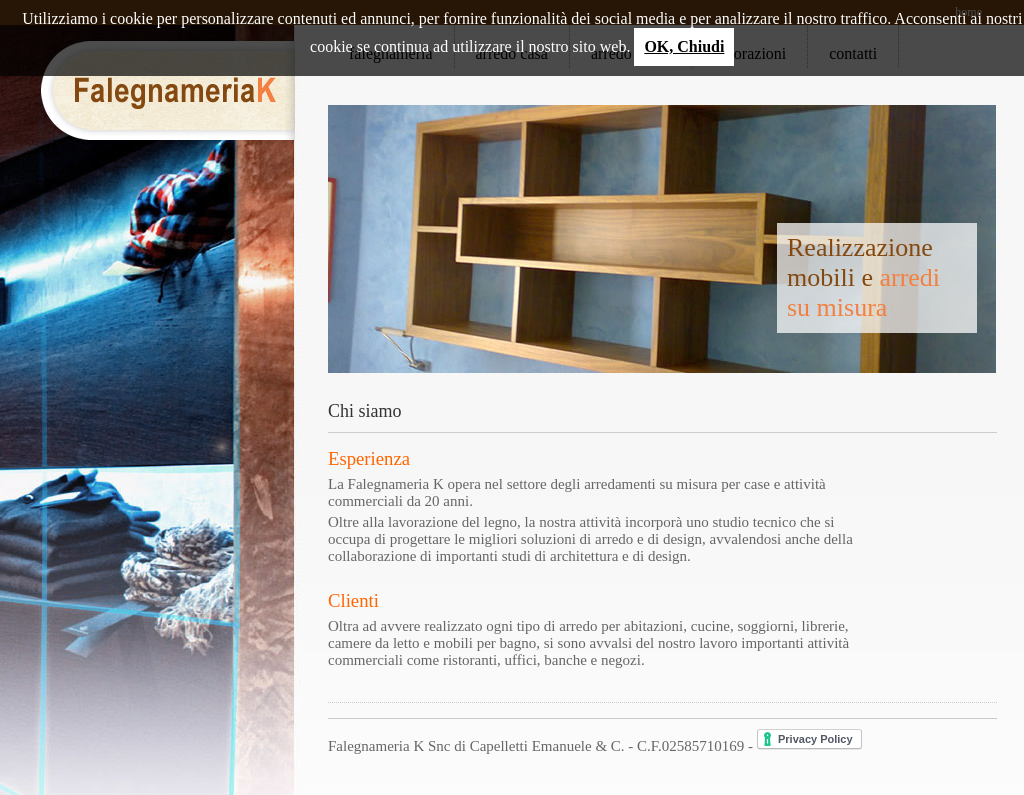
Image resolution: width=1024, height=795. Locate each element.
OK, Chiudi (684, 46)
